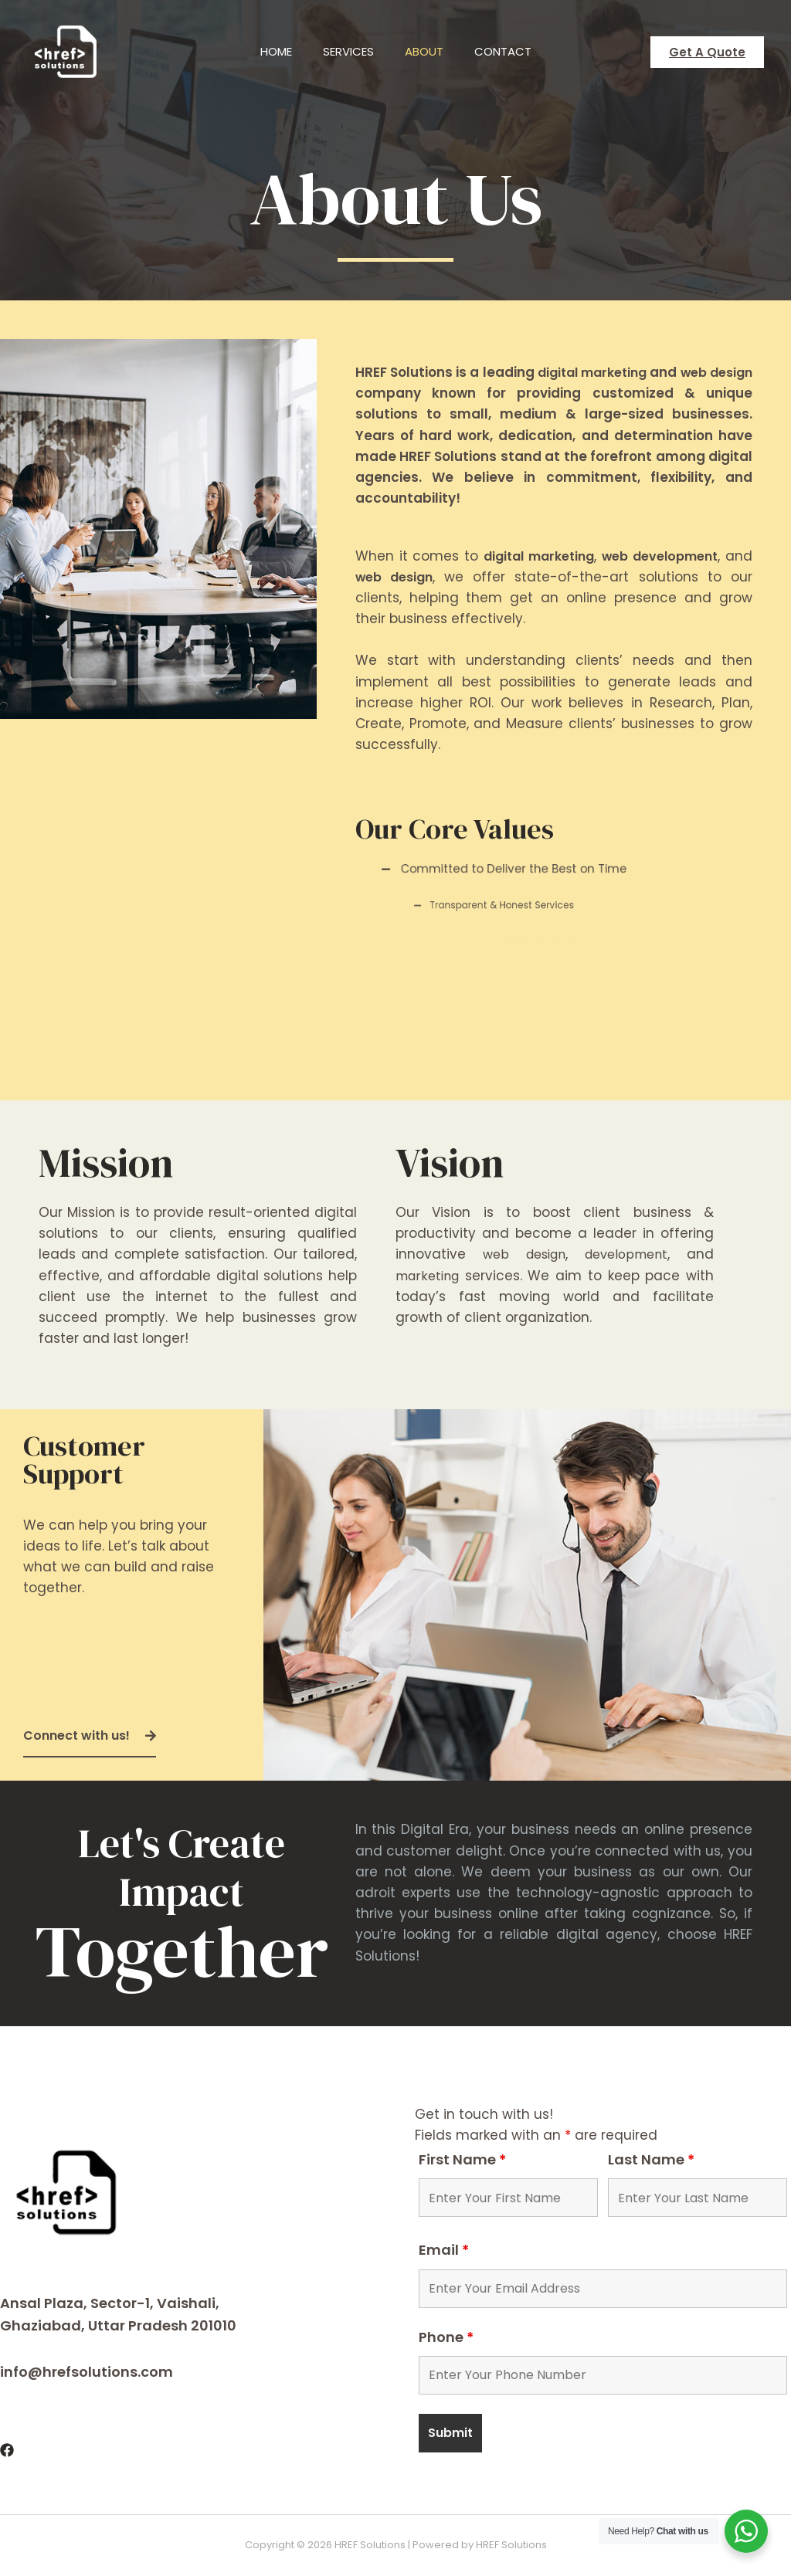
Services (344, 51)
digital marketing (620, 372)
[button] (89, 1737)
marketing (430, 1275)
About (428, 51)
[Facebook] (7, 2450)
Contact (514, 51)
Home (264, 51)
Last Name (651, 2159)
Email (444, 2249)
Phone (446, 2337)
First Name (462, 2159)
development (626, 1254)
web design (425, 577)
